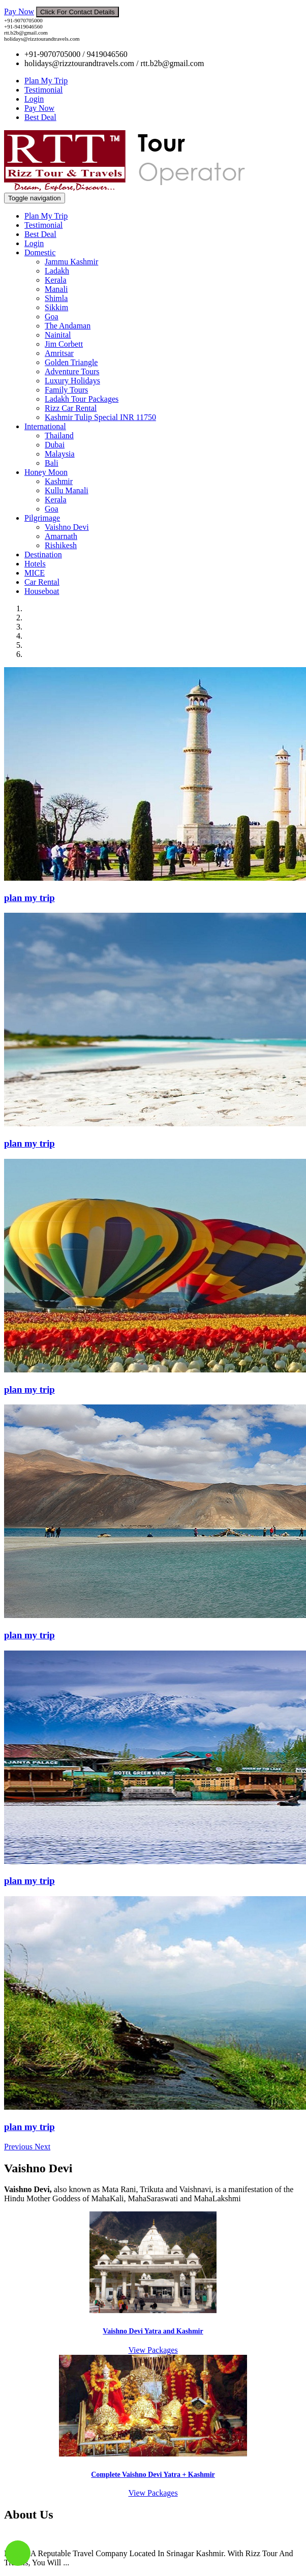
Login (34, 99)
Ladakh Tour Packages (81, 399)
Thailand (59, 435)
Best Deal (40, 117)
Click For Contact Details (77, 12)
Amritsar (59, 353)
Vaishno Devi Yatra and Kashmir (153, 2331)
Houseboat (41, 591)
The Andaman (67, 325)
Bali (51, 463)
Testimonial (43, 89)
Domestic (39, 252)
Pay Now (19, 11)
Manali (56, 289)
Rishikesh (61, 545)
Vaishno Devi (67, 527)
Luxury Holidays (72, 380)
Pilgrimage (42, 518)
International (45, 426)
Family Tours (66, 389)
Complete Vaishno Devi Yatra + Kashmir (153, 2474)
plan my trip (29, 897)
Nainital (58, 335)
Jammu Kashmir (71, 261)
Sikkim (56, 307)
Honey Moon (46, 472)
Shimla (56, 298)
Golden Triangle (71, 362)
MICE (34, 572)
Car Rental (41, 582)
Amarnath (61, 536)
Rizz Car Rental (71, 408)
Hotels (35, 563)
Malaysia (60, 454)
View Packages (152, 2350)
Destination (43, 554)
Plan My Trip (46, 80)
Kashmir (59, 481)
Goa (51, 316)
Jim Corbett (64, 344)
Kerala (56, 280)
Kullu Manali (66, 490)
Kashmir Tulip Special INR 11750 (100, 417)
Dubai (55, 444)
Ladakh (57, 270)
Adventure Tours (72, 371)
